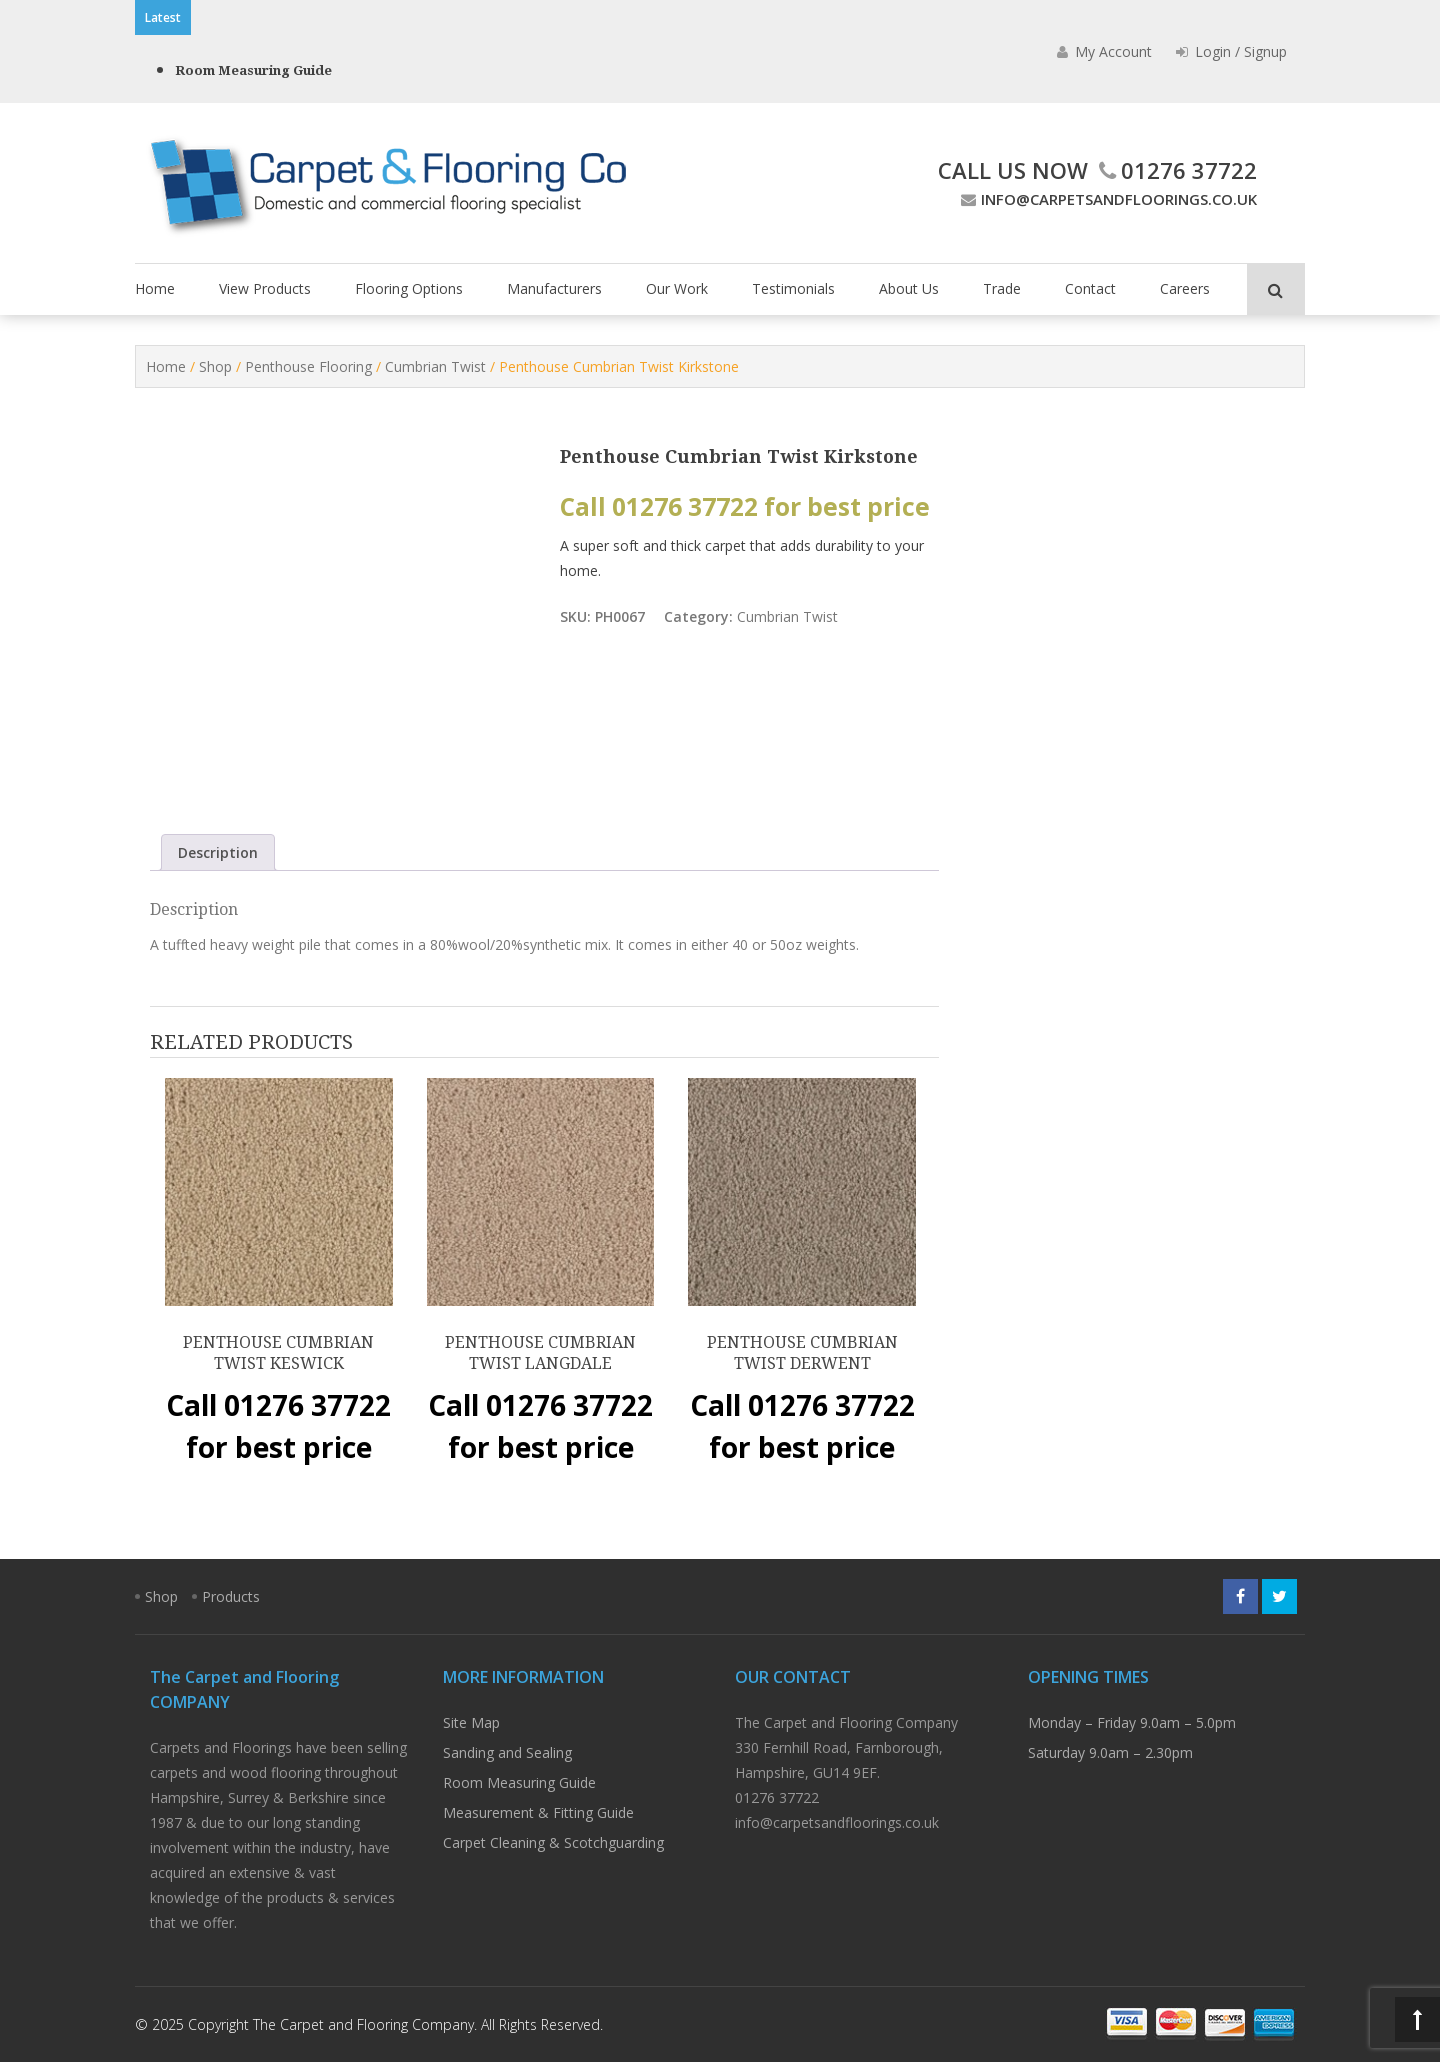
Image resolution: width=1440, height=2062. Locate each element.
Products (231, 1596)
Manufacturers (554, 288)
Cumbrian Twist (435, 366)
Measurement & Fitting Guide (538, 1812)
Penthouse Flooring (308, 366)
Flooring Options (409, 288)
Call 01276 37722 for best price (745, 506)
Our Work (677, 288)
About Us (909, 288)
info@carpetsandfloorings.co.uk (1106, 199)
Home (155, 288)
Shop (215, 366)
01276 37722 (1175, 170)
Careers (1185, 288)
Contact (1090, 288)
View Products (265, 288)
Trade (1002, 288)
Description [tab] (218, 852)
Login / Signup (1231, 51)
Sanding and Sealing (507, 1752)
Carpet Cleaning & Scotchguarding (553, 1842)
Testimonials (793, 288)
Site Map (471, 1722)
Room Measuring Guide (253, 70)
